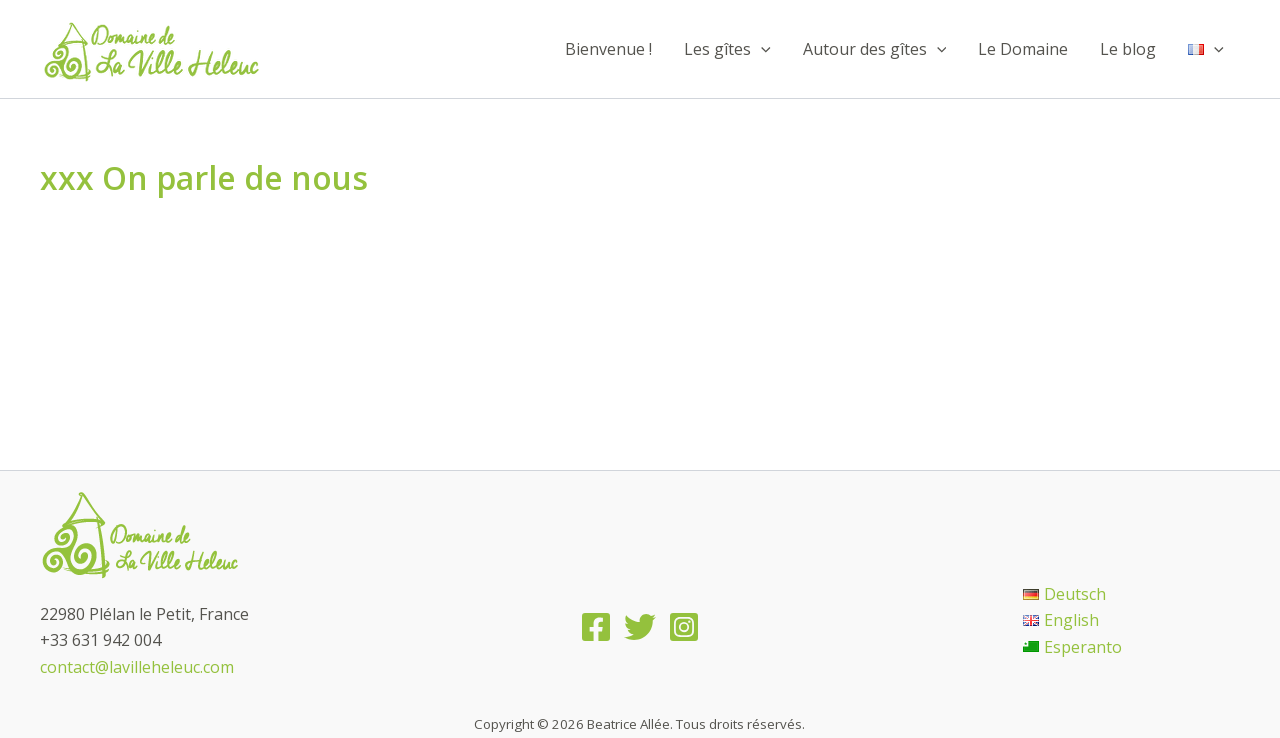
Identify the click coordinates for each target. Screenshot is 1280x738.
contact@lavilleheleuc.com (137, 667)
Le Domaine (1023, 49)
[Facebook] (596, 627)
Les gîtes (727, 49)
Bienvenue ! (608, 49)
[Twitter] (640, 627)
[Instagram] (684, 627)
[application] (761, 49)
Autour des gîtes (875, 49)
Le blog (1128, 49)
